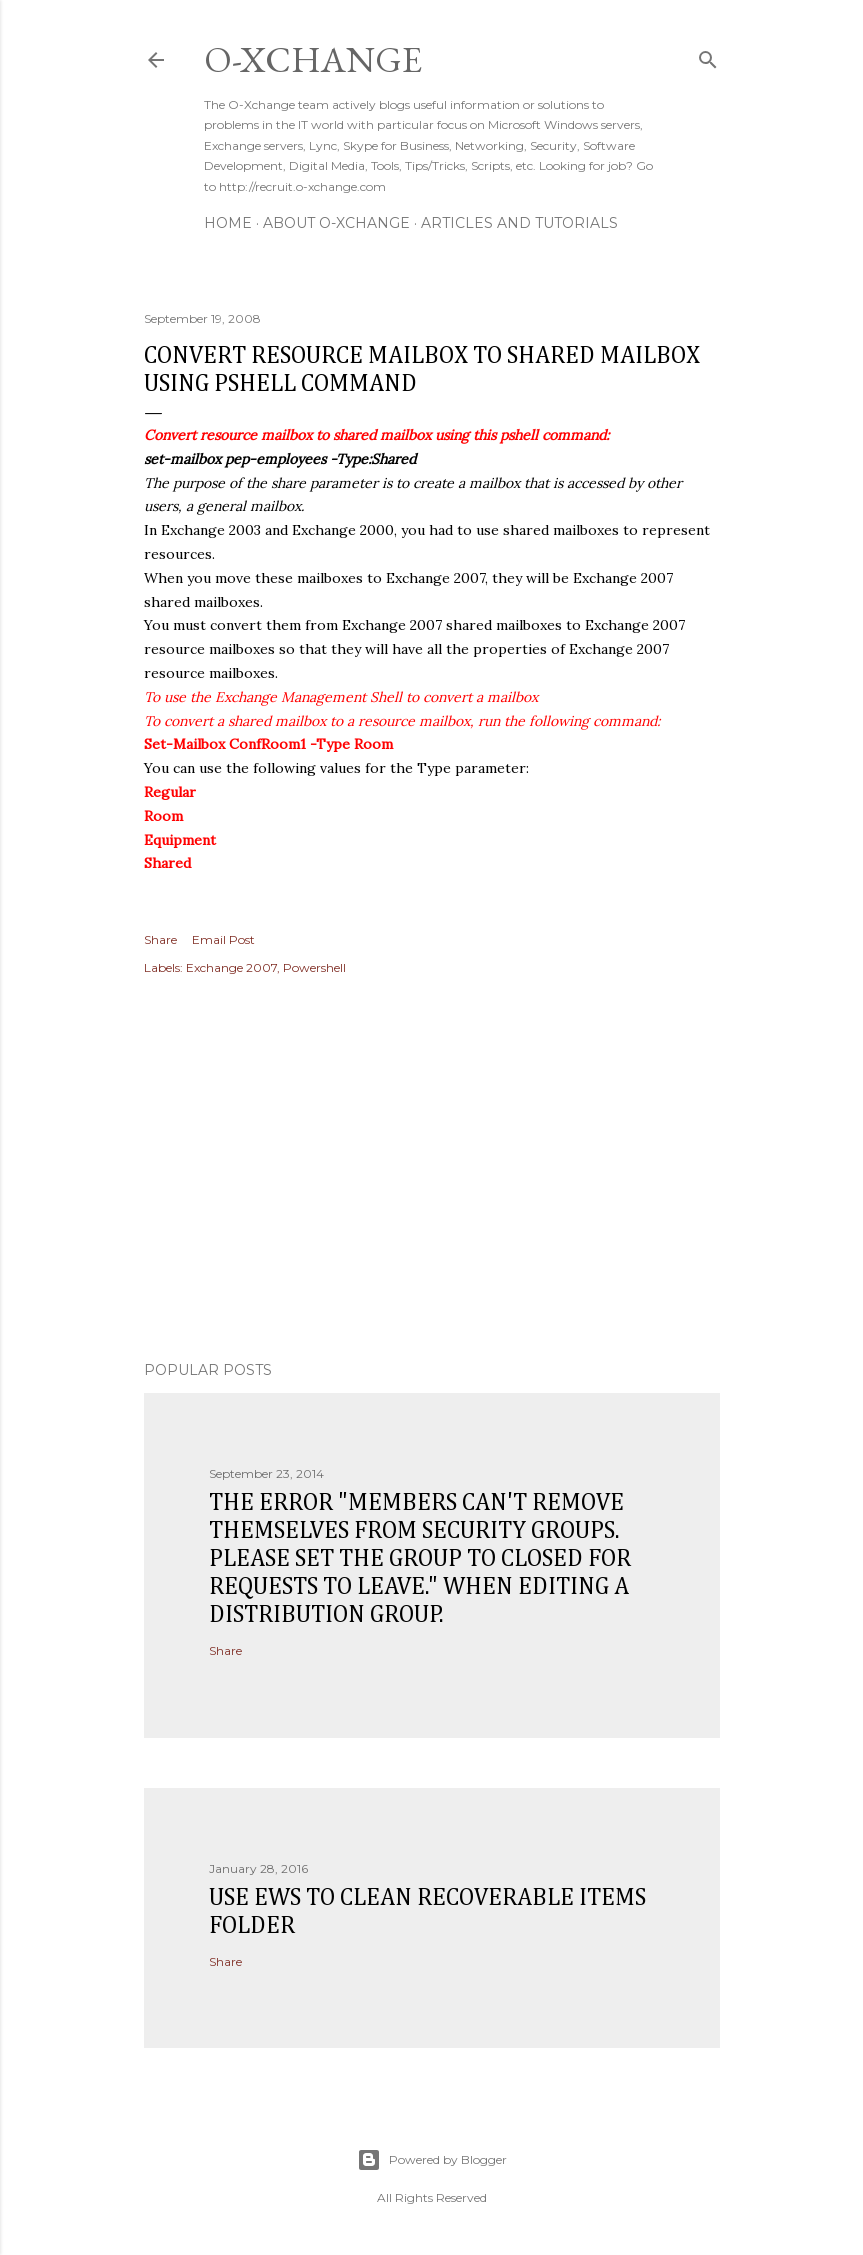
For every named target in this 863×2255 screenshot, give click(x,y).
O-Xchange (313, 59)
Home (228, 223)
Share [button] (160, 939)
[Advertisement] (432, 1171)
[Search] (708, 55)
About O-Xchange (336, 223)
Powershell (314, 967)
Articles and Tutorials (519, 223)
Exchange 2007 (231, 967)
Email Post (223, 939)
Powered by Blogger (432, 2160)
